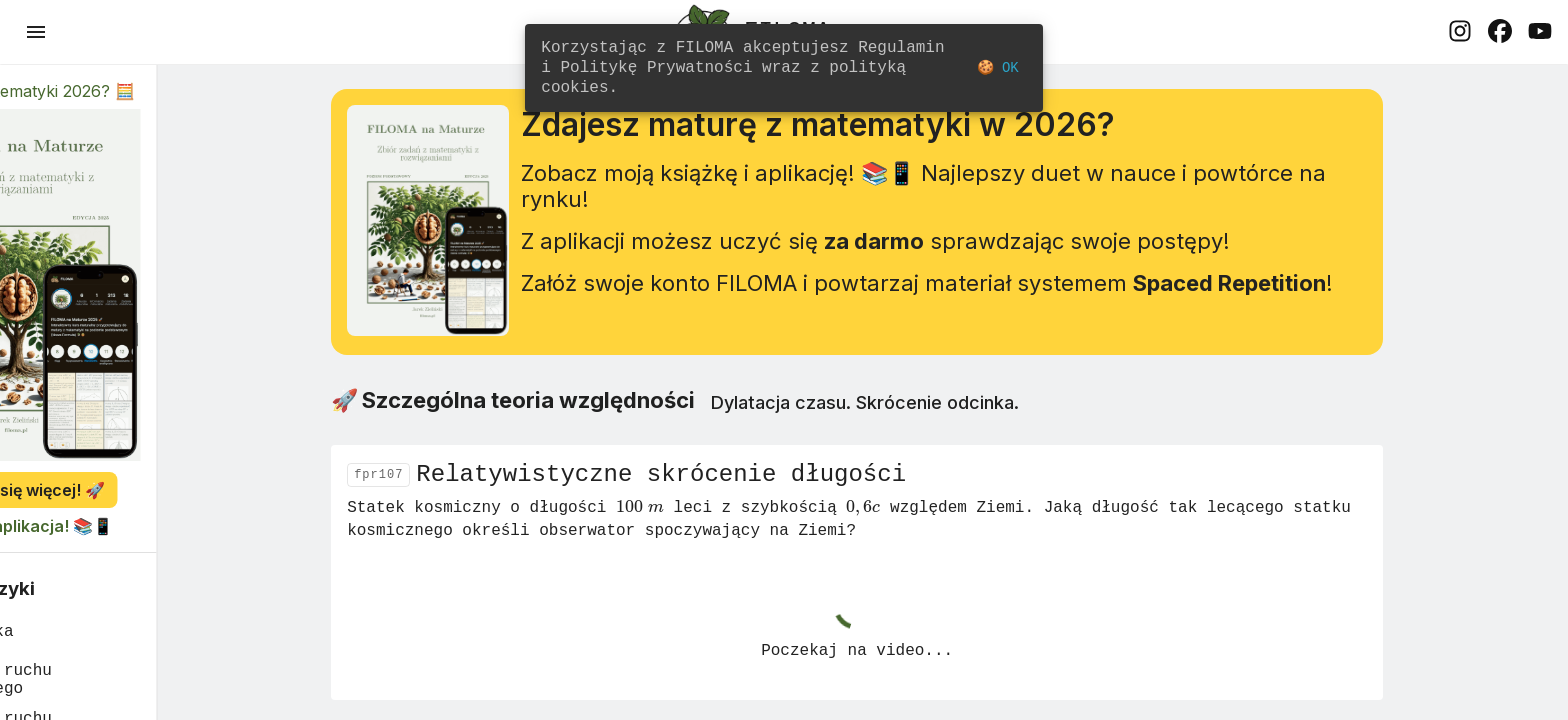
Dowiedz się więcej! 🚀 (139, 490)
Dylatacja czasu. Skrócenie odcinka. (932, 414)
